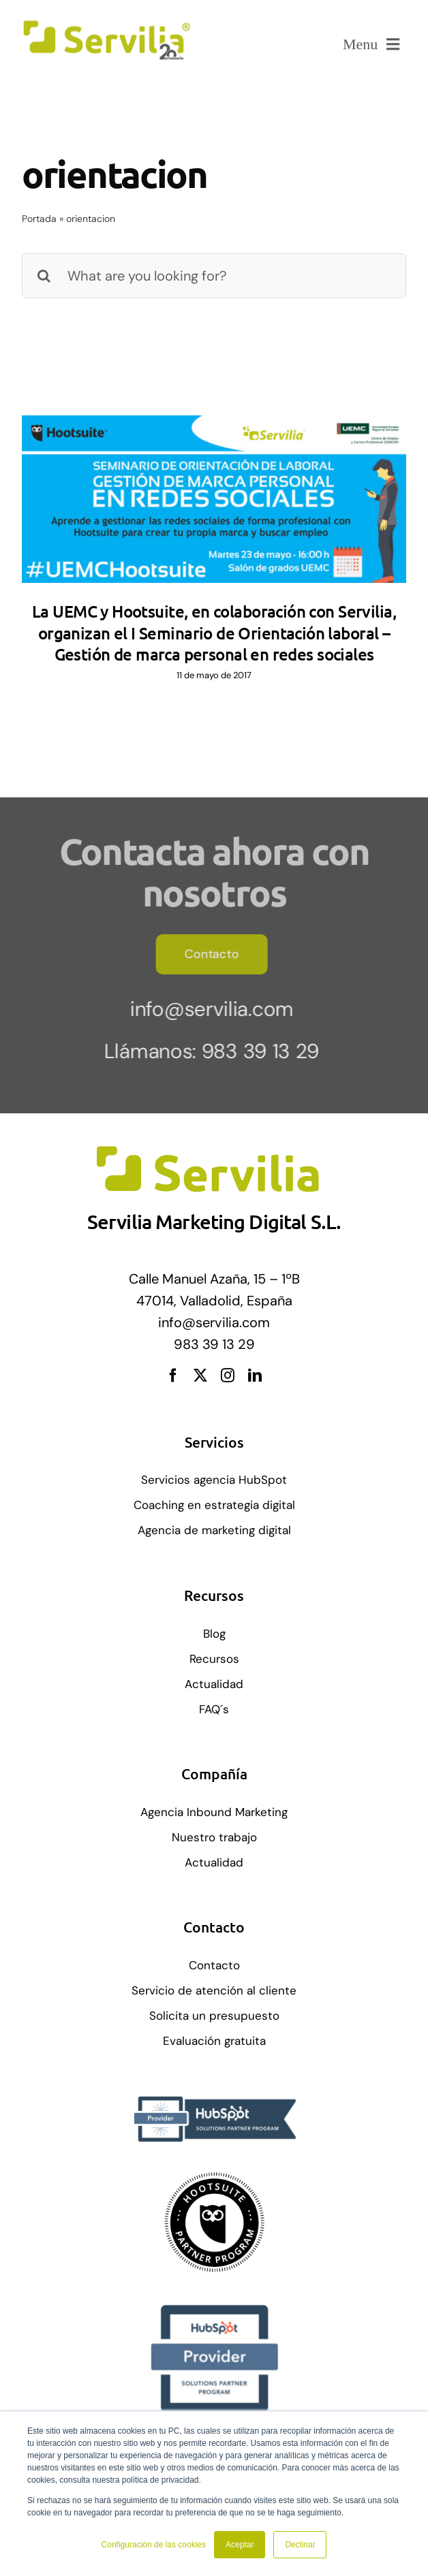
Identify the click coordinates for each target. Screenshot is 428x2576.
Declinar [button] (300, 2544)
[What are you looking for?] (214, 275)
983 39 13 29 (255, 1051)
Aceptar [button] (240, 2544)
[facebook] (173, 1375)
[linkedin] (255, 1375)
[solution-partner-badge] (214, 2178)
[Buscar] (44, 275)
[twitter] (200, 1375)
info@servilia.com (207, 1009)
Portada (39, 218)
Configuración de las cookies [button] (154, 2544)
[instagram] (227, 1375)
